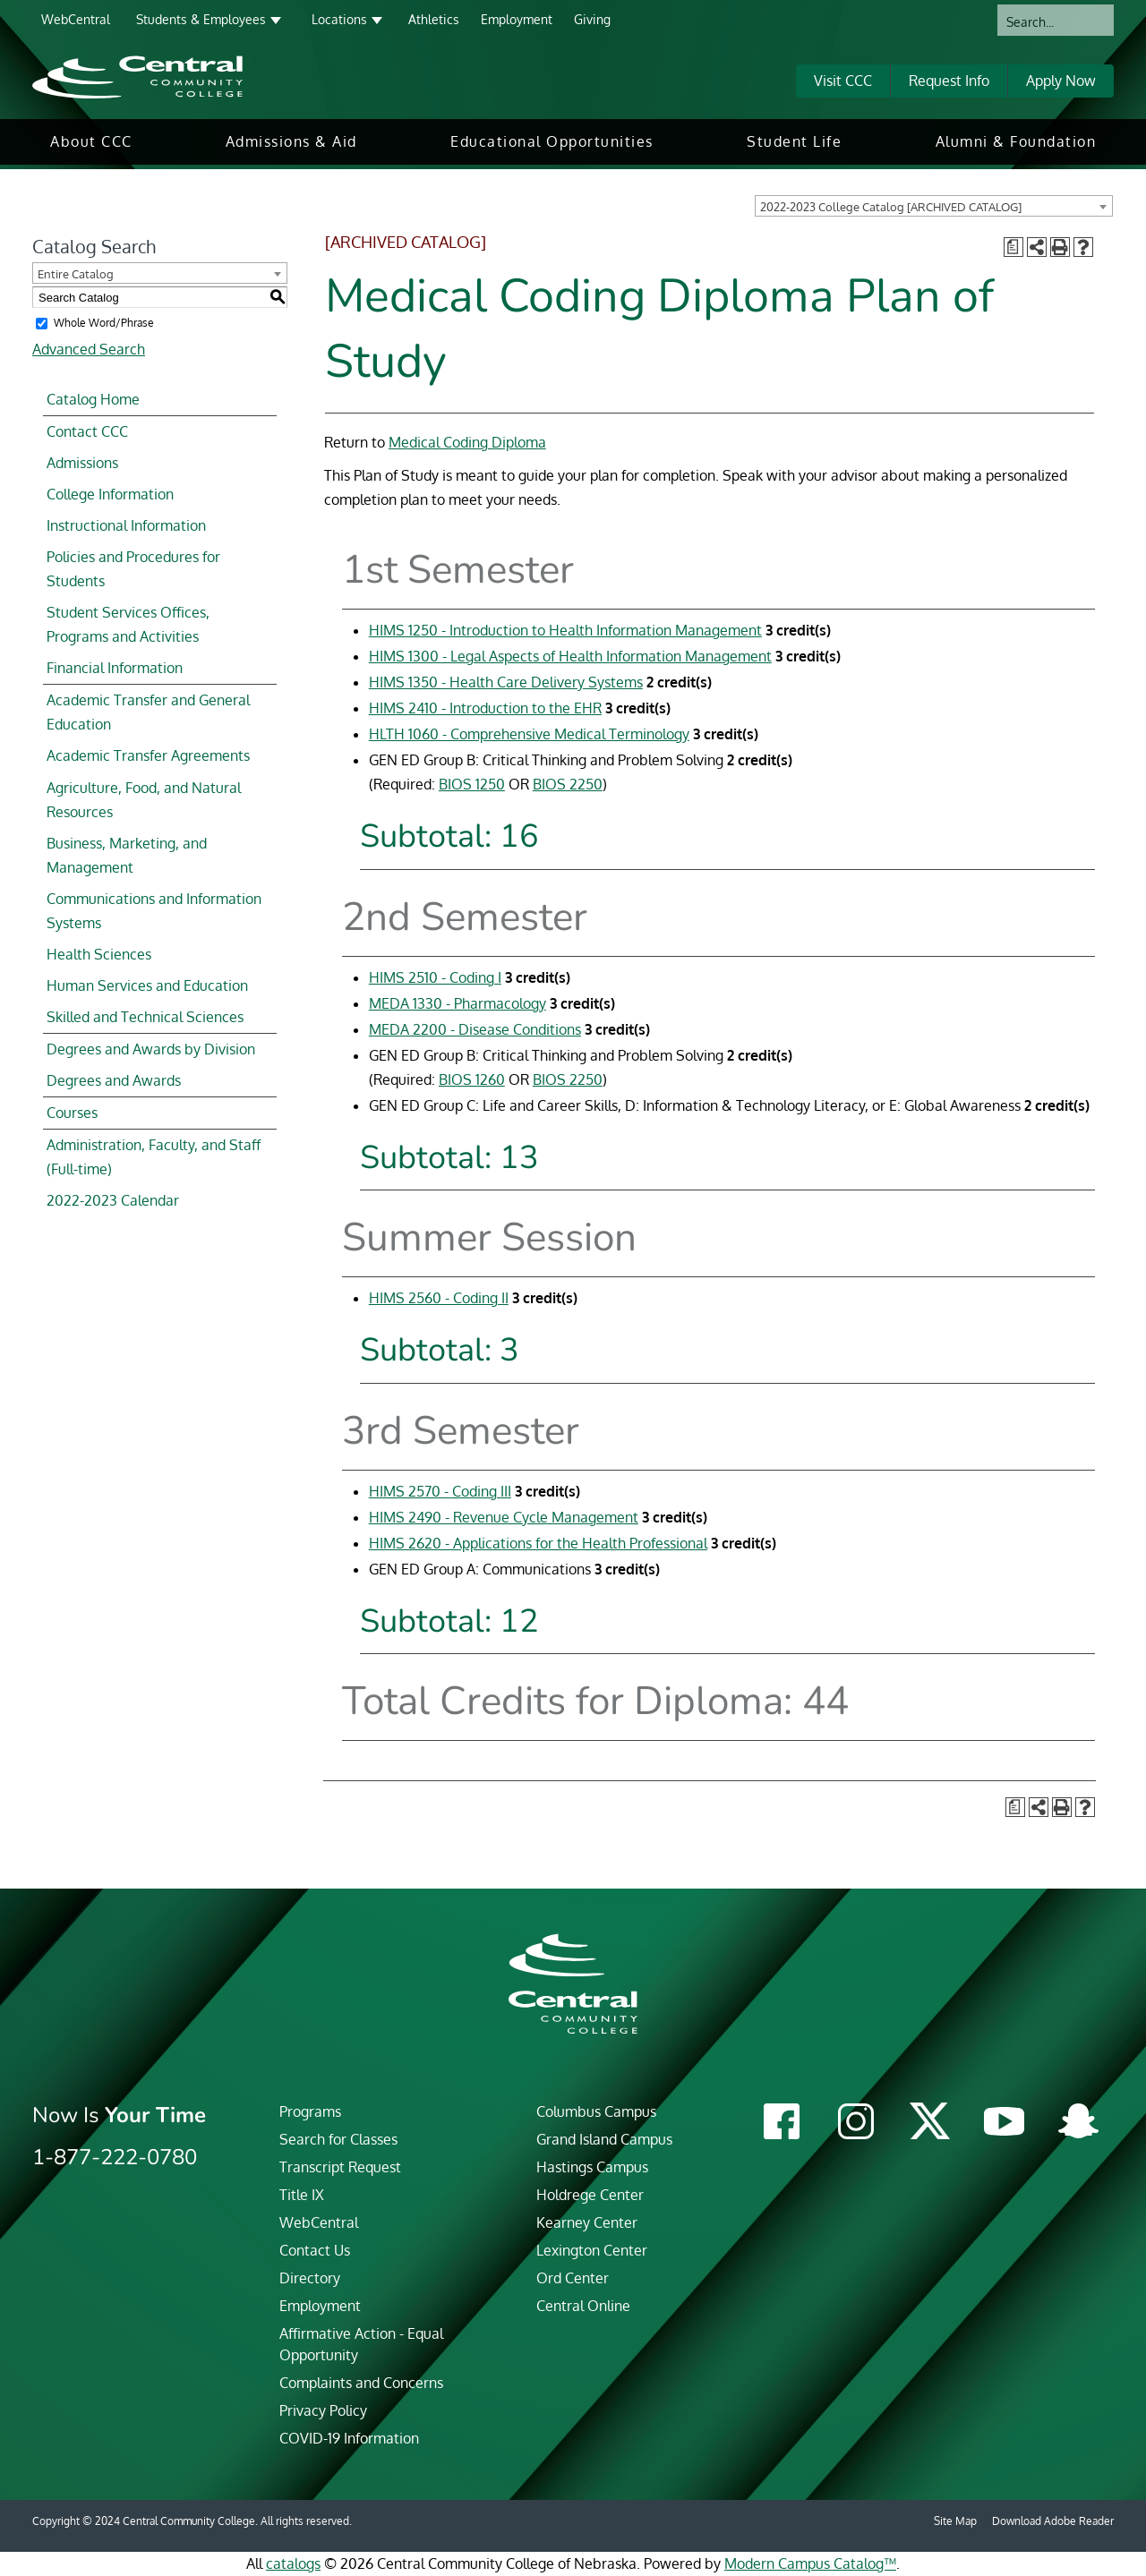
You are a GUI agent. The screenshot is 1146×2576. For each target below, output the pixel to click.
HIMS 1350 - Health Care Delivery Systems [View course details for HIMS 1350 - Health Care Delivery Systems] (506, 682)
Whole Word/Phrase (104, 322)
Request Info (949, 81)
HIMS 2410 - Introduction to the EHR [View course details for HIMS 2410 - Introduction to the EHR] (485, 708)
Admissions (82, 463)
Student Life (794, 141)
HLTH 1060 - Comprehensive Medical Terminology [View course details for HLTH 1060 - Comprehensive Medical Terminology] (529, 734)
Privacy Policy (323, 2410)
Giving (592, 19)
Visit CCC (843, 81)
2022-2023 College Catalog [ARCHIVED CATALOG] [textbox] (891, 207)
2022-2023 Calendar (113, 1200)
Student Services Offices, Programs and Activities (128, 624)
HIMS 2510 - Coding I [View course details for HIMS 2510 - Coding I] (435, 977)
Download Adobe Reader (1053, 2521)
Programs (310, 2111)
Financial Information (115, 668)
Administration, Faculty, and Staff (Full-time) (154, 1157)
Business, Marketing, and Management (127, 855)
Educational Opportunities (552, 141)
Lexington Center (591, 2250)
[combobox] (934, 206)
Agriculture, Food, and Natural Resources (144, 800)
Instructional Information (126, 525)
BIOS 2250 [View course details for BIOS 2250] (568, 784)
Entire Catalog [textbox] (76, 274)
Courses (72, 1113)
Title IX (301, 2195)
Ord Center (572, 2278)
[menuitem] (91, 142)
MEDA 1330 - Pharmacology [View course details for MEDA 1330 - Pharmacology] (457, 1003)
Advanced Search (88, 349)
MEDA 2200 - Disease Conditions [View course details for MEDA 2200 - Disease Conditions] (475, 1029)
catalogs (293, 2563)
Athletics (433, 19)
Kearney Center (586, 2222)
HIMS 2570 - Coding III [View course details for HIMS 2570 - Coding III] (440, 1491)
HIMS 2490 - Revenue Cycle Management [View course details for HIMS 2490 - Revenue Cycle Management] (503, 1517)
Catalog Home (93, 399)
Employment (516, 19)
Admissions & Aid (291, 141)
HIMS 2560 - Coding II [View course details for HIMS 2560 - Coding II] (439, 1298)
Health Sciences (99, 954)
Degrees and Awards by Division (151, 1049)
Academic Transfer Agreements (148, 755)
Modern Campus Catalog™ (810, 2563)
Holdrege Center (590, 2195)
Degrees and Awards (114, 1080)
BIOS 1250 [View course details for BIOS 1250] (472, 784)
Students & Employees (201, 19)
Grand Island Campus (604, 2139)
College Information (110, 494)
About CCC (91, 141)
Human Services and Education (147, 985)
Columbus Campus (596, 2111)
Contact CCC (87, 431)
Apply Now (1061, 81)
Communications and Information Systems (154, 911)
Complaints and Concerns (361, 2383)
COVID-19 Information (349, 2438)
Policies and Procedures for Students (133, 569)
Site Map (955, 2521)
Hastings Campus (592, 2167)
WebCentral (75, 19)
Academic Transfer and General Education (148, 712)
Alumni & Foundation (1016, 141)
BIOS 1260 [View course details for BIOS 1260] (472, 1079)
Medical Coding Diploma (467, 442)
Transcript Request (340, 2167)
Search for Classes (338, 2139)
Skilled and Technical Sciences (145, 1017)
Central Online (583, 2306)
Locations (339, 19)
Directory (309, 2278)
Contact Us (314, 2250)
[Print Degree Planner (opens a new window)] (1013, 247)
